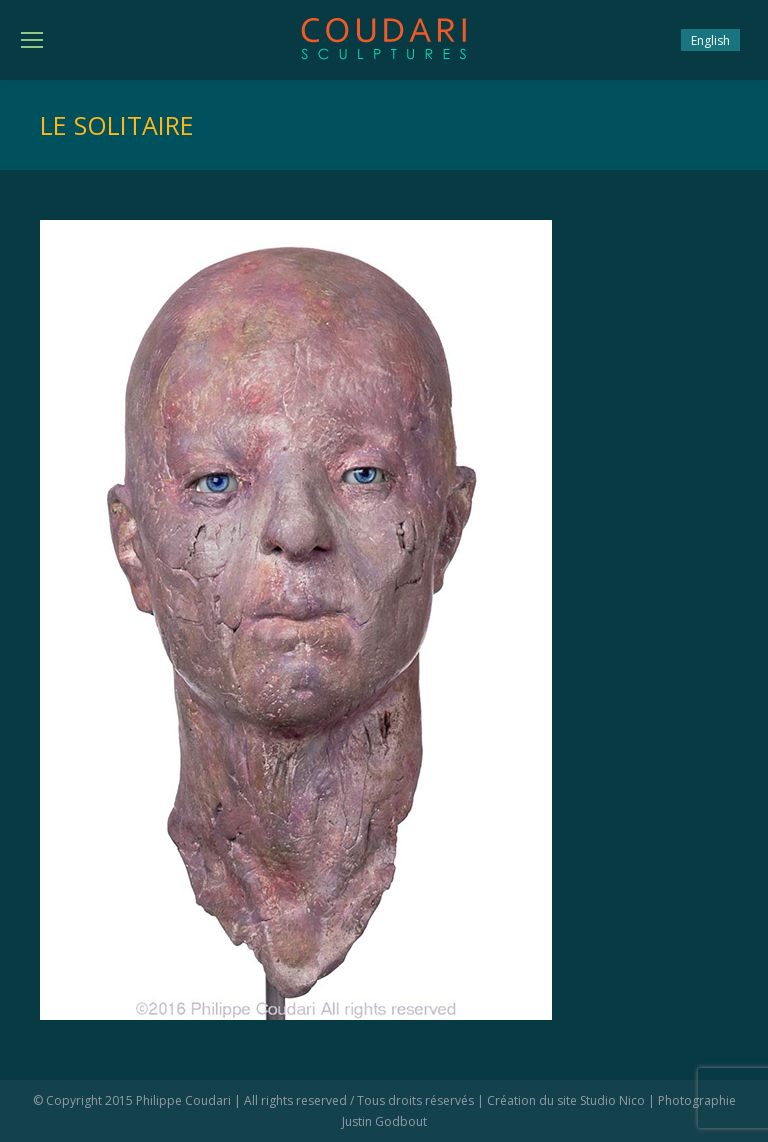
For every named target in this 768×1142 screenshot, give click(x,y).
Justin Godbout (384, 1121)
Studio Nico (612, 1100)
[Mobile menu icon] (32, 40)
